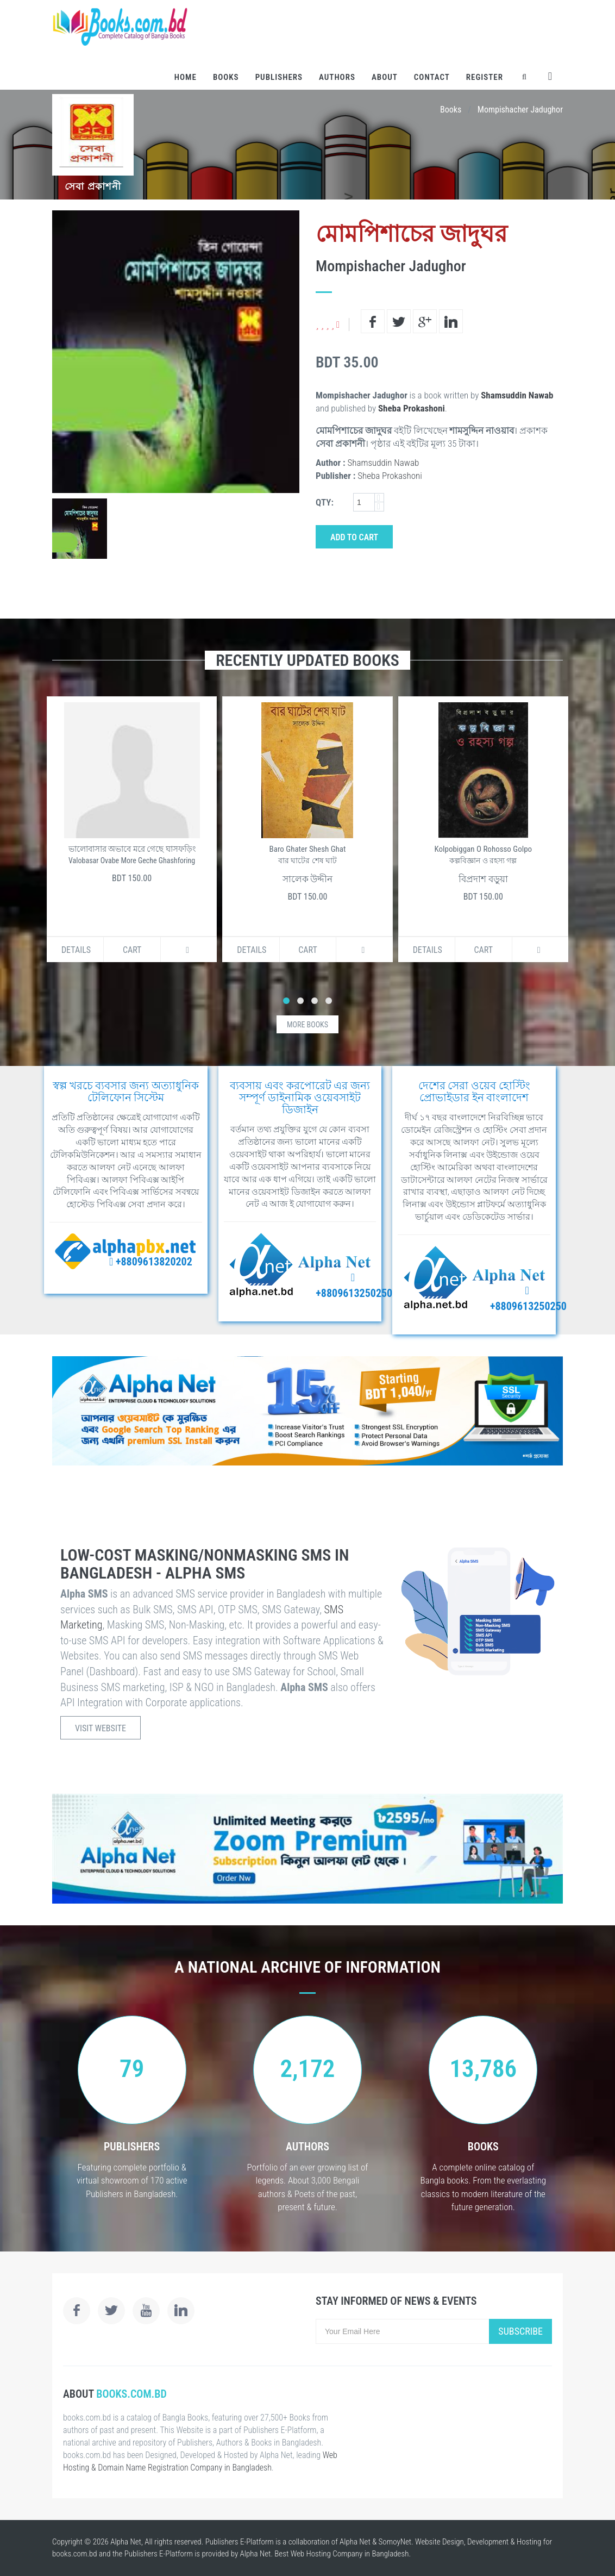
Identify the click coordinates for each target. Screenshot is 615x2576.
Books (226, 77)
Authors (337, 77)
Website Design (439, 2542)
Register (484, 77)
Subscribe (520, 2331)
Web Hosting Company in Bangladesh (350, 2554)
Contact (432, 77)
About (385, 77)
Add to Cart (354, 537)
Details (76, 950)
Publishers (279, 77)
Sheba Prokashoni (411, 408)
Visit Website (100, 1728)
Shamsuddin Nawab (517, 395)
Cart (132, 950)
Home (185, 77)
